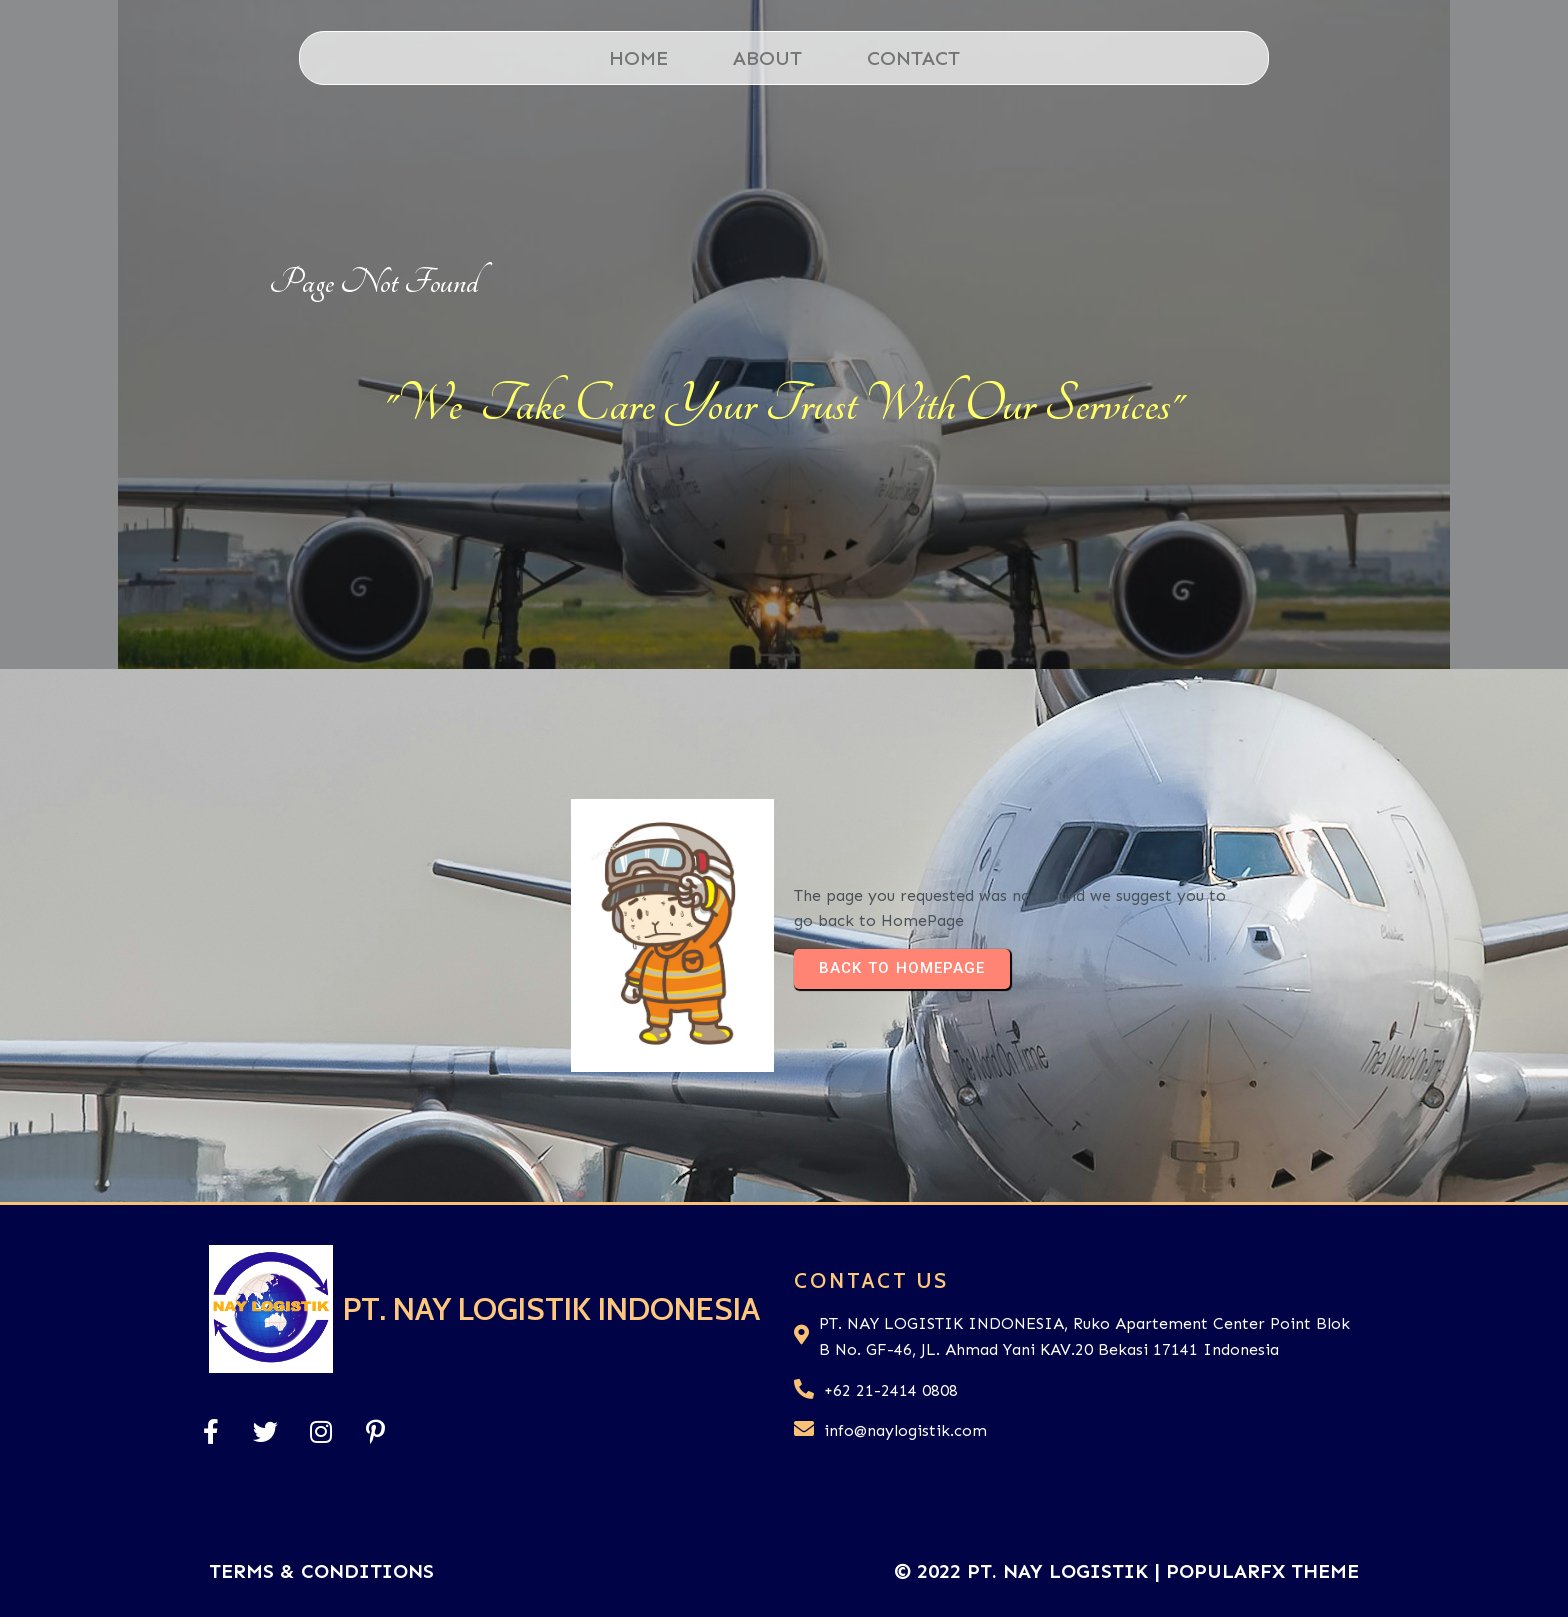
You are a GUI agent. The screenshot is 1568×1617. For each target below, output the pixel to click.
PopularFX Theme (1262, 1571)
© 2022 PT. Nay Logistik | (1030, 1571)
